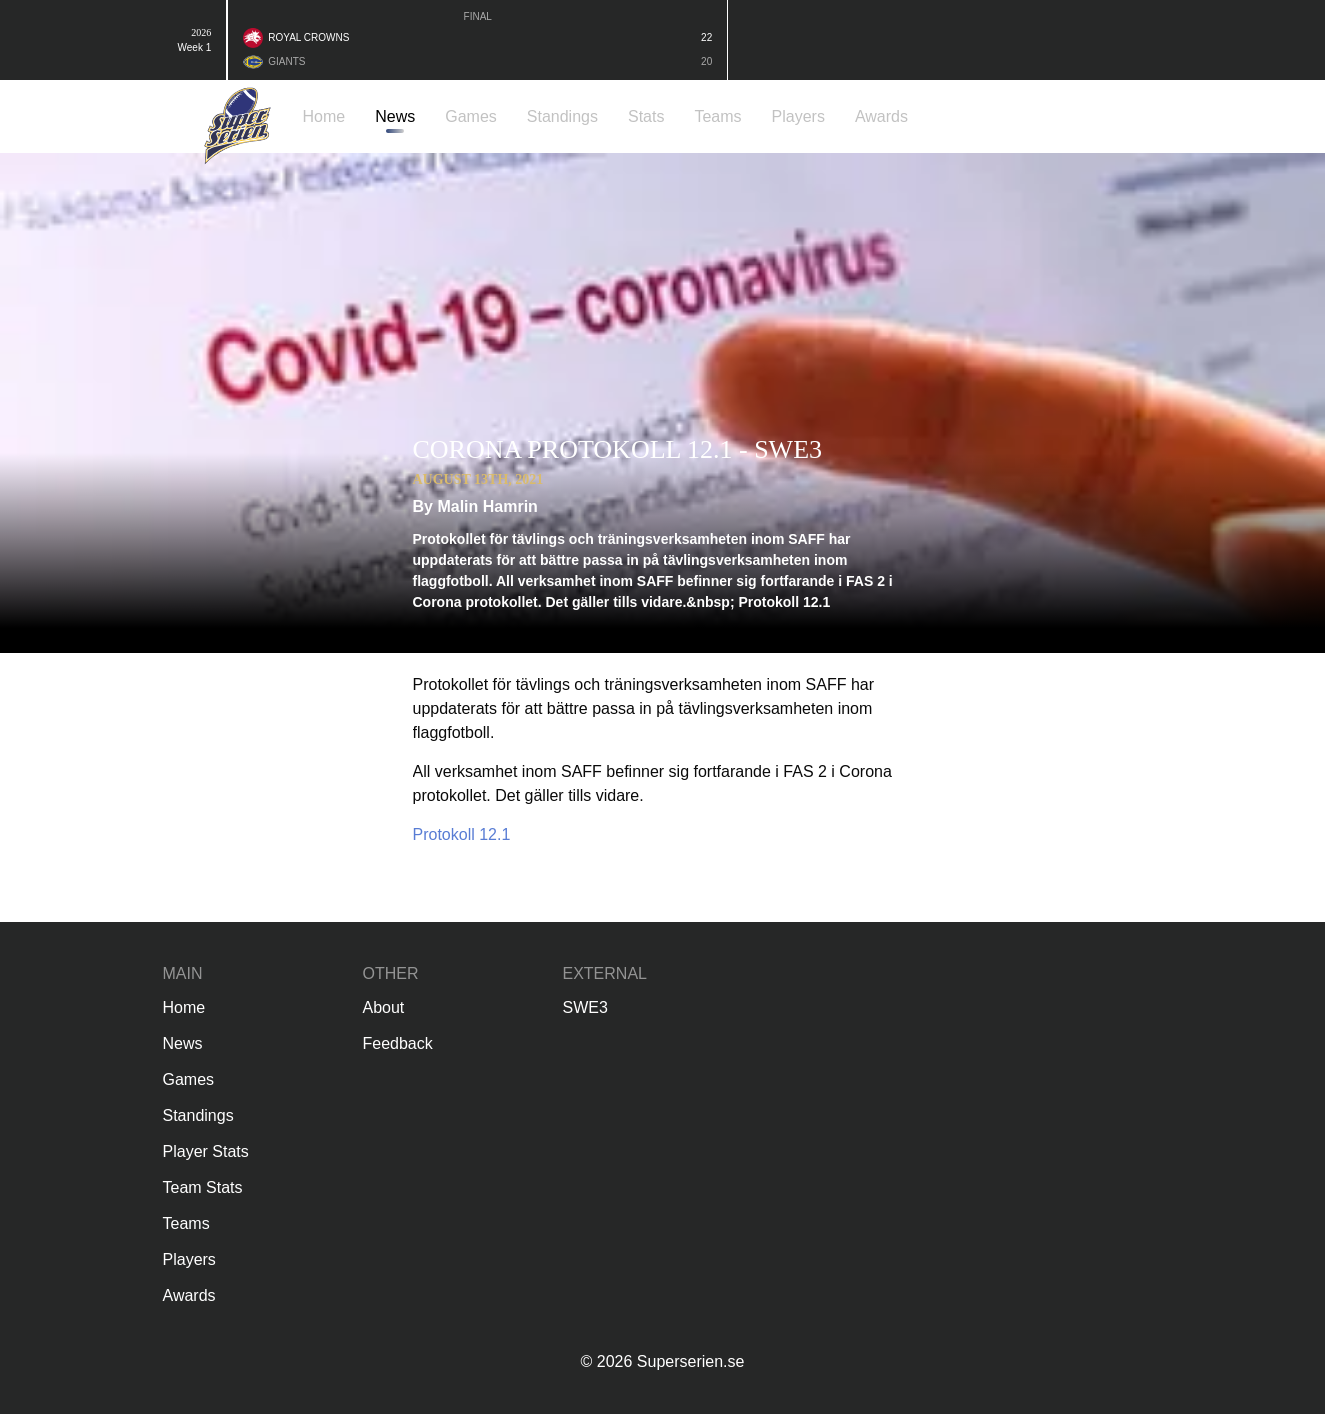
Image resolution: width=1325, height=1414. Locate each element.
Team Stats (203, 1187)
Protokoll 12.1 (462, 834)
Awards (189, 1295)
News (183, 1043)
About (384, 1007)
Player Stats (206, 1151)
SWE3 (585, 1007)
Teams (186, 1223)
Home (184, 1007)
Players (189, 1259)
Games (189, 1079)
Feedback (398, 1043)
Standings (198, 1115)
